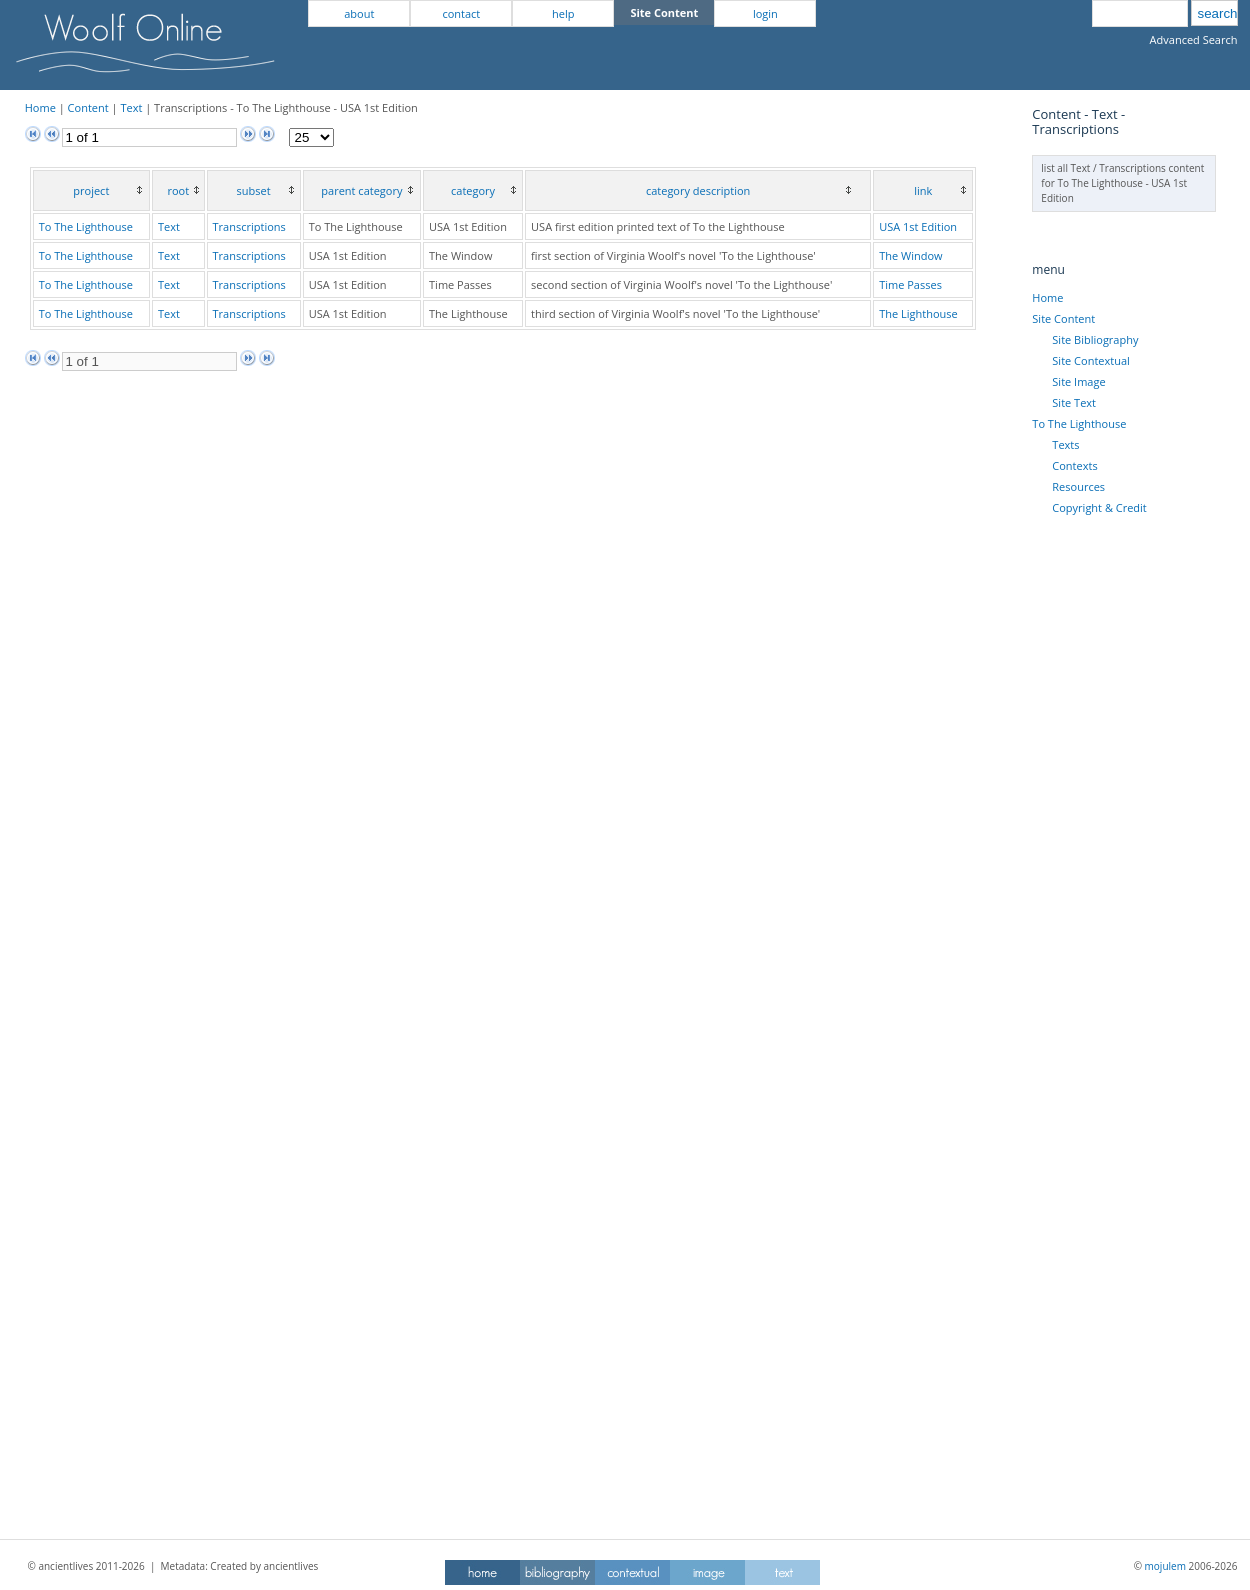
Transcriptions (249, 226)
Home (40, 107)
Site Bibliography (1095, 339)
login (765, 13)
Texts (1065, 444)
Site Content (1063, 318)
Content (88, 107)
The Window (910, 255)
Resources (1078, 486)
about (359, 13)
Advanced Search (1194, 39)
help (563, 13)
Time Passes (910, 284)
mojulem (1165, 1566)
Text (131, 107)
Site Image (1078, 381)
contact (461, 13)
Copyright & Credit (1099, 507)
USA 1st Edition (918, 226)
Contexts (1074, 465)
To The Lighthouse (86, 226)
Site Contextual (1090, 360)
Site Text (1074, 402)
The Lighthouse (918, 313)
